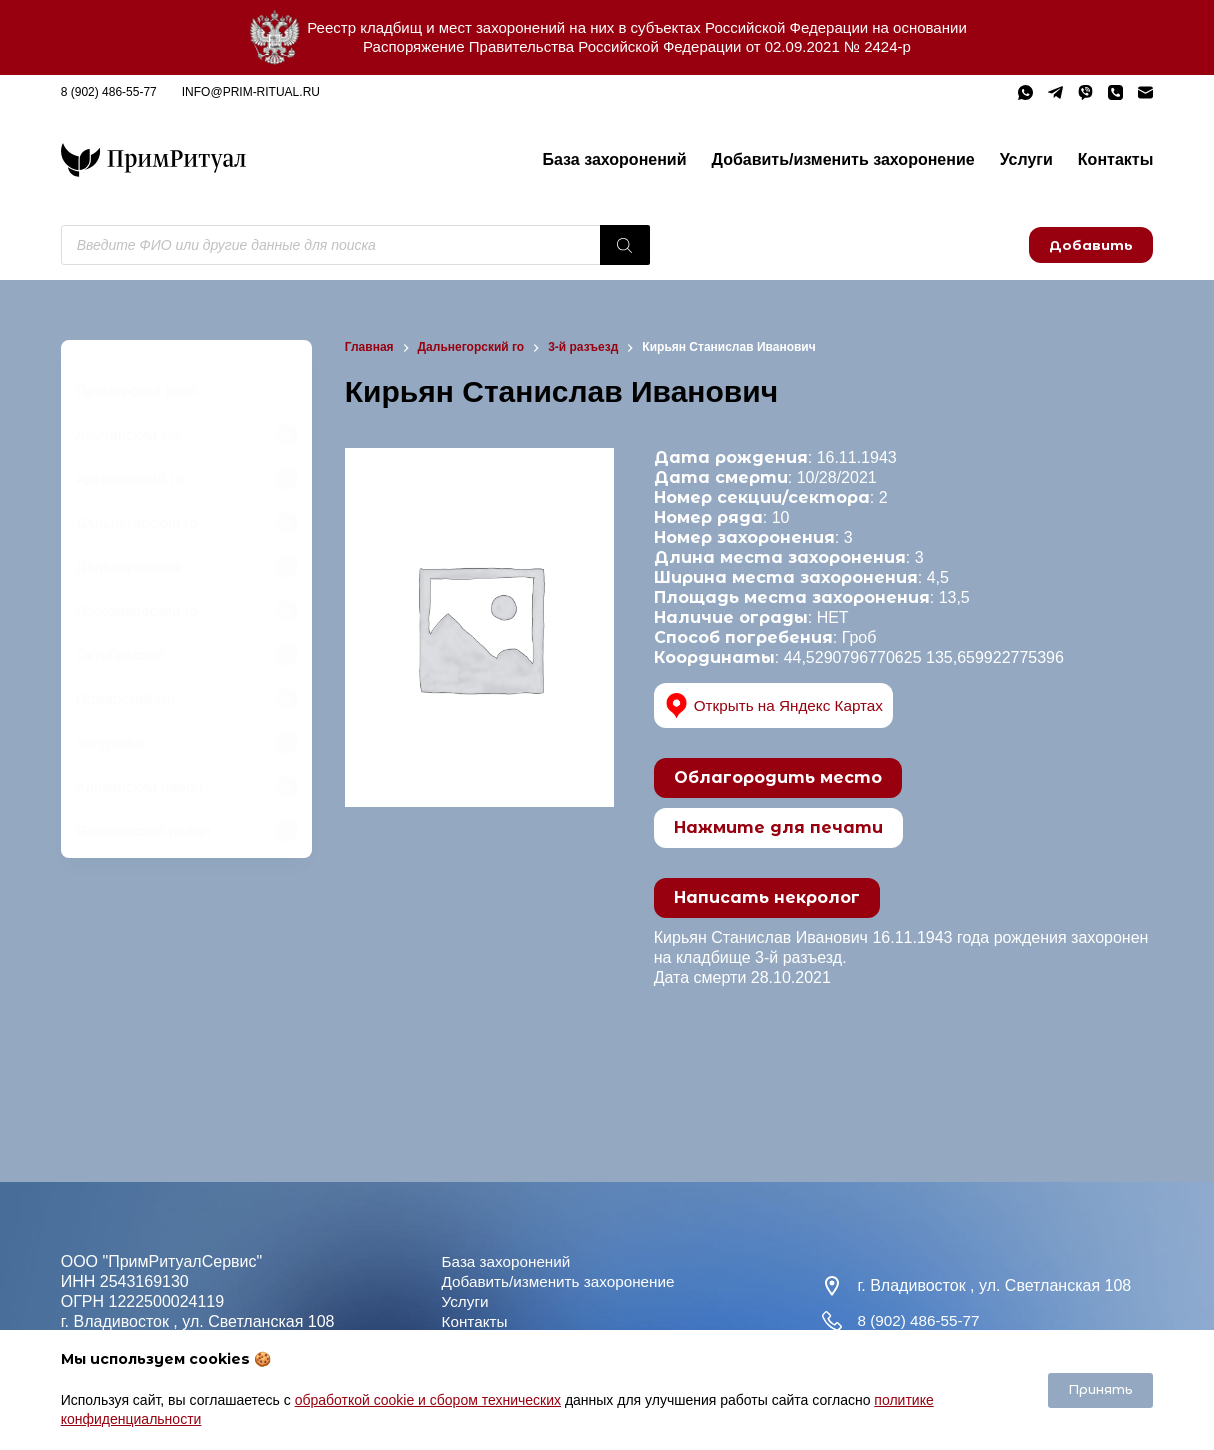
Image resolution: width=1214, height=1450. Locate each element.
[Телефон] (1115, 92)
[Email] (1145, 92)
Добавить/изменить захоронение (843, 159)
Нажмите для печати (778, 827)
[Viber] (1085, 92)
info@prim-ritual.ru (251, 92)
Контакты (1115, 159)
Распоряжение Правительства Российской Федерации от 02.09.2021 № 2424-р (637, 46)
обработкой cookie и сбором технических (428, 1400)
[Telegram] (1055, 92)
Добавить (1091, 245)
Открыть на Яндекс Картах (778, 705)
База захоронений (614, 159)
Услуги (1026, 159)
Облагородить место (778, 777)
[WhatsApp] (1025, 92)
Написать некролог (767, 897)
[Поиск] (625, 245)
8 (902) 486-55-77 (109, 92)
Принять (1100, 1389)
